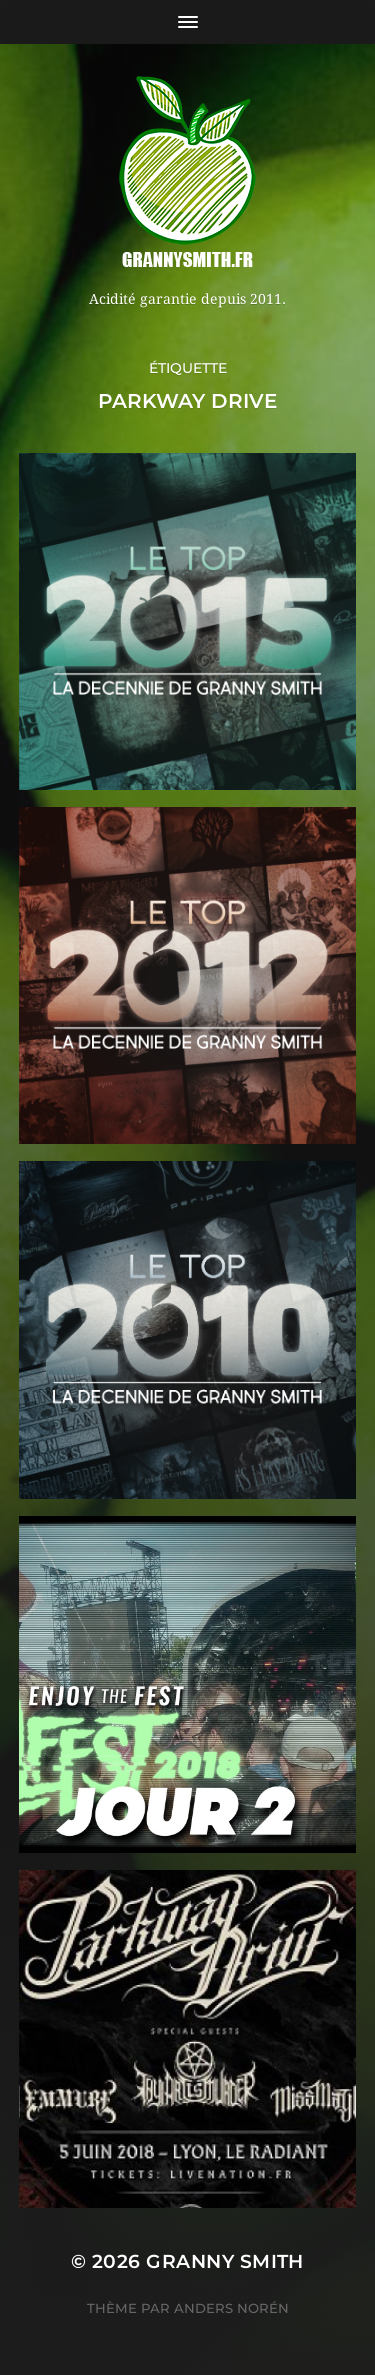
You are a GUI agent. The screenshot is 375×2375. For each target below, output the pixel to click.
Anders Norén (231, 2308)
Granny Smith (225, 2261)
